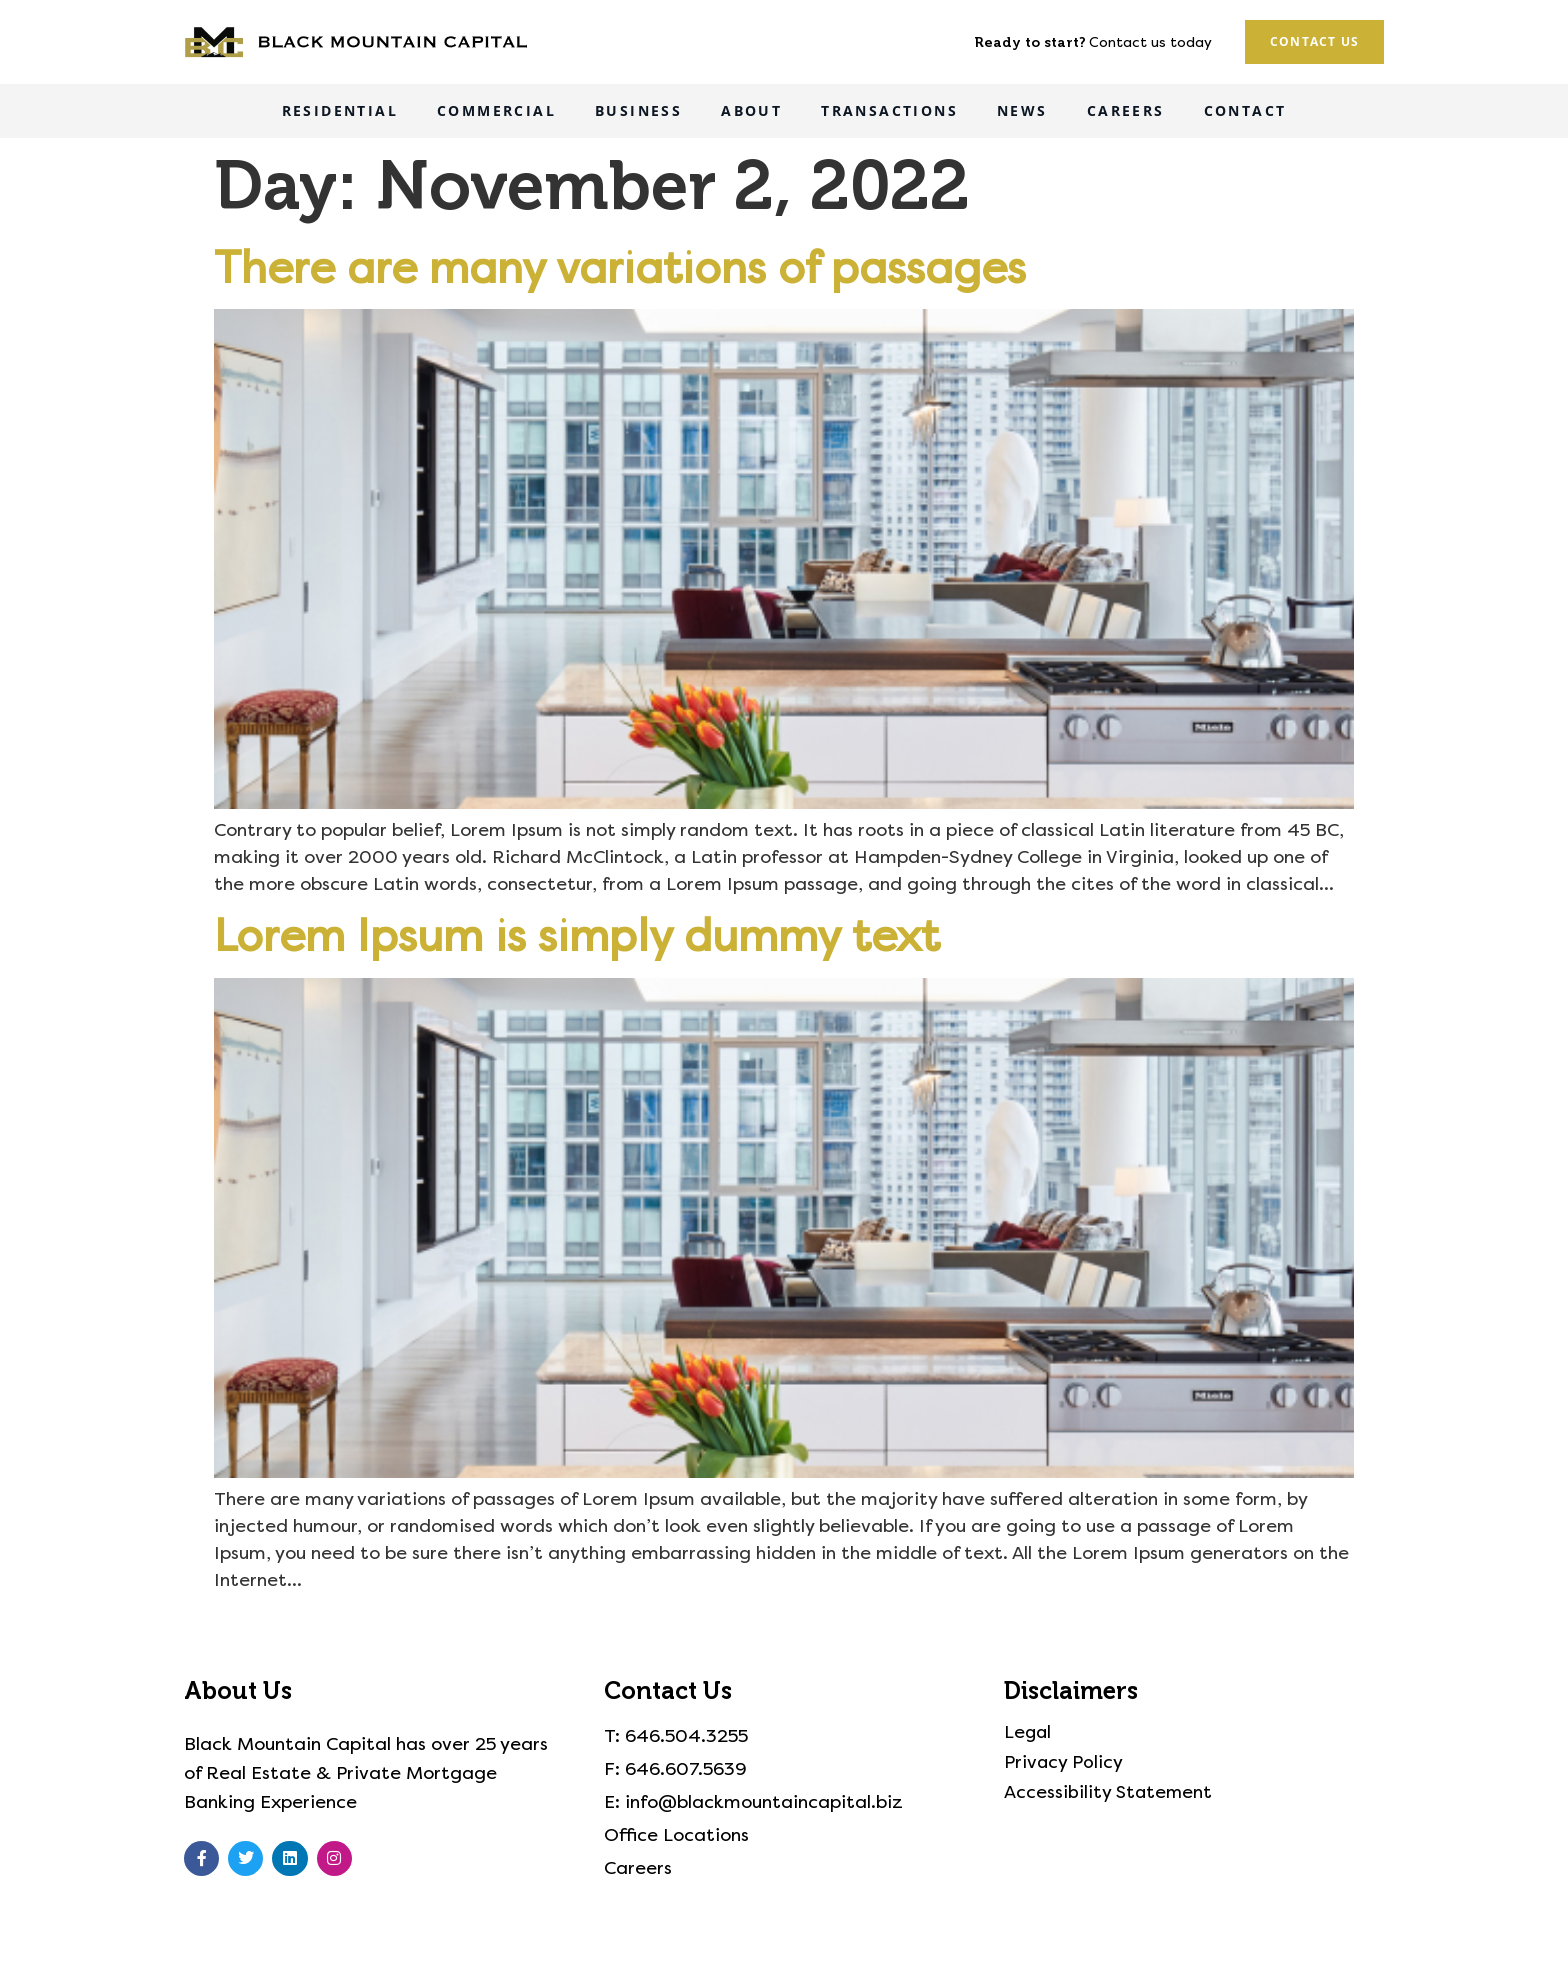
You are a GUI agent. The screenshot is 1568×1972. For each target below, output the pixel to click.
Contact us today (1150, 42)
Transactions (889, 110)
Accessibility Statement (1109, 1793)
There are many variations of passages (620, 268)
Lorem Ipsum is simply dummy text (577, 936)
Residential (340, 110)
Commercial (496, 110)
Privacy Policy (1064, 1763)
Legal (1028, 1733)
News (1022, 110)
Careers (1126, 110)
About (751, 110)
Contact (1245, 110)
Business (638, 110)
